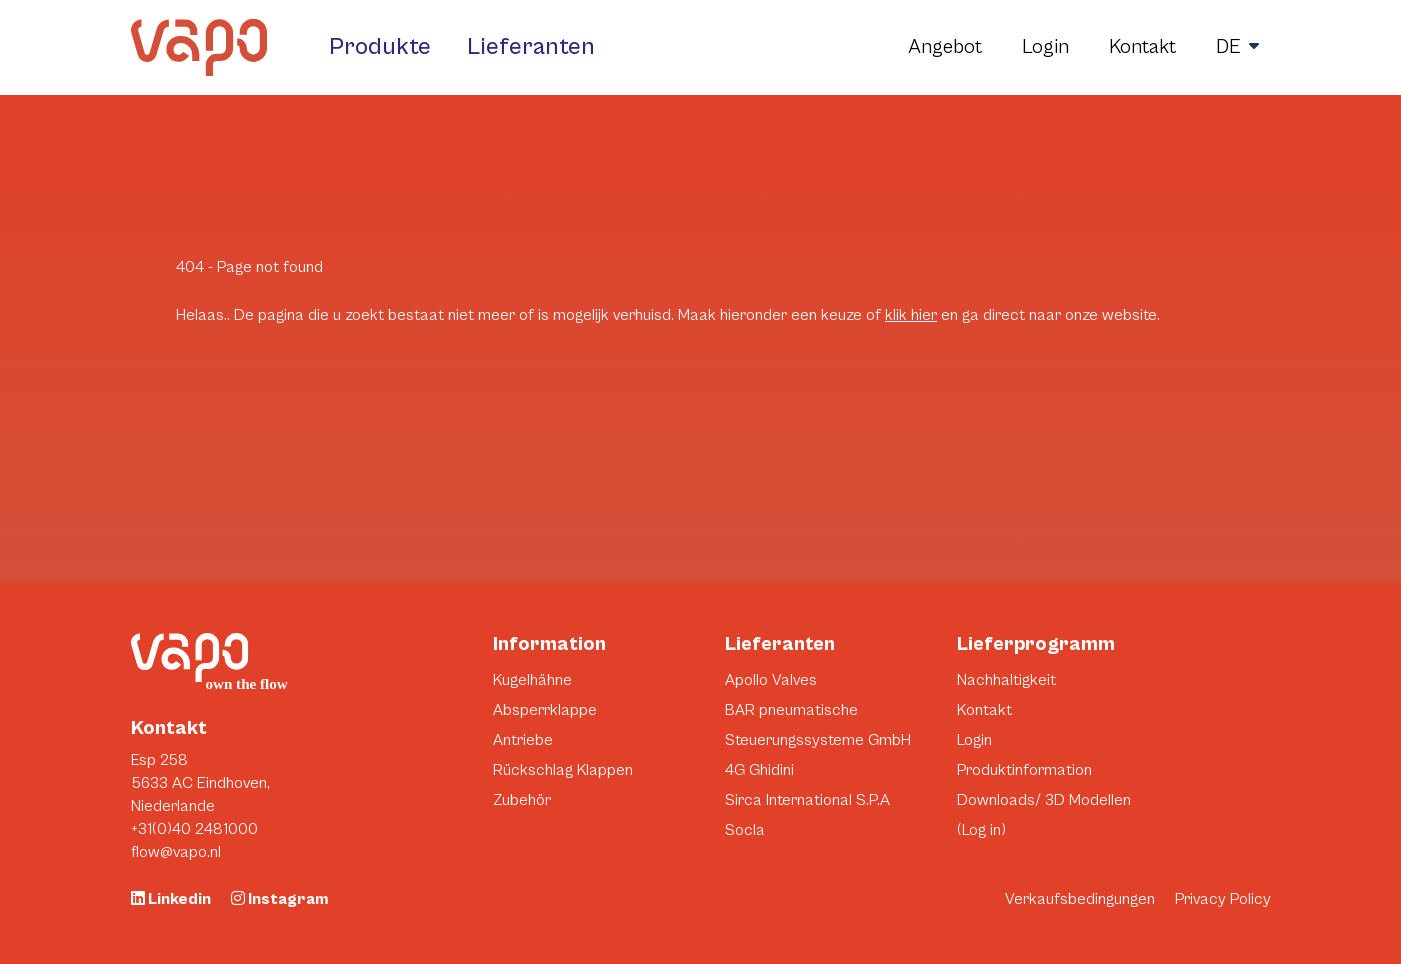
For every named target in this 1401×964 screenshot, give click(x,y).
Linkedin (171, 899)
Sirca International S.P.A (807, 800)
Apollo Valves (771, 680)
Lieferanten (531, 47)
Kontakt (1142, 47)
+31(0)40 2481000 (194, 829)
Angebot (945, 47)
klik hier (911, 315)
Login (1045, 47)
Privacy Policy (1223, 899)
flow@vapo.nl (176, 852)
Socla (745, 830)
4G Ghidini (759, 770)
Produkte (380, 47)
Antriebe (523, 740)
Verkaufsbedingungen (1080, 899)
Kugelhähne (532, 680)
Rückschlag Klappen (563, 770)
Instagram (279, 899)
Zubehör (522, 800)
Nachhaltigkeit (1006, 680)
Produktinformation (1024, 770)
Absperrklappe (545, 710)
